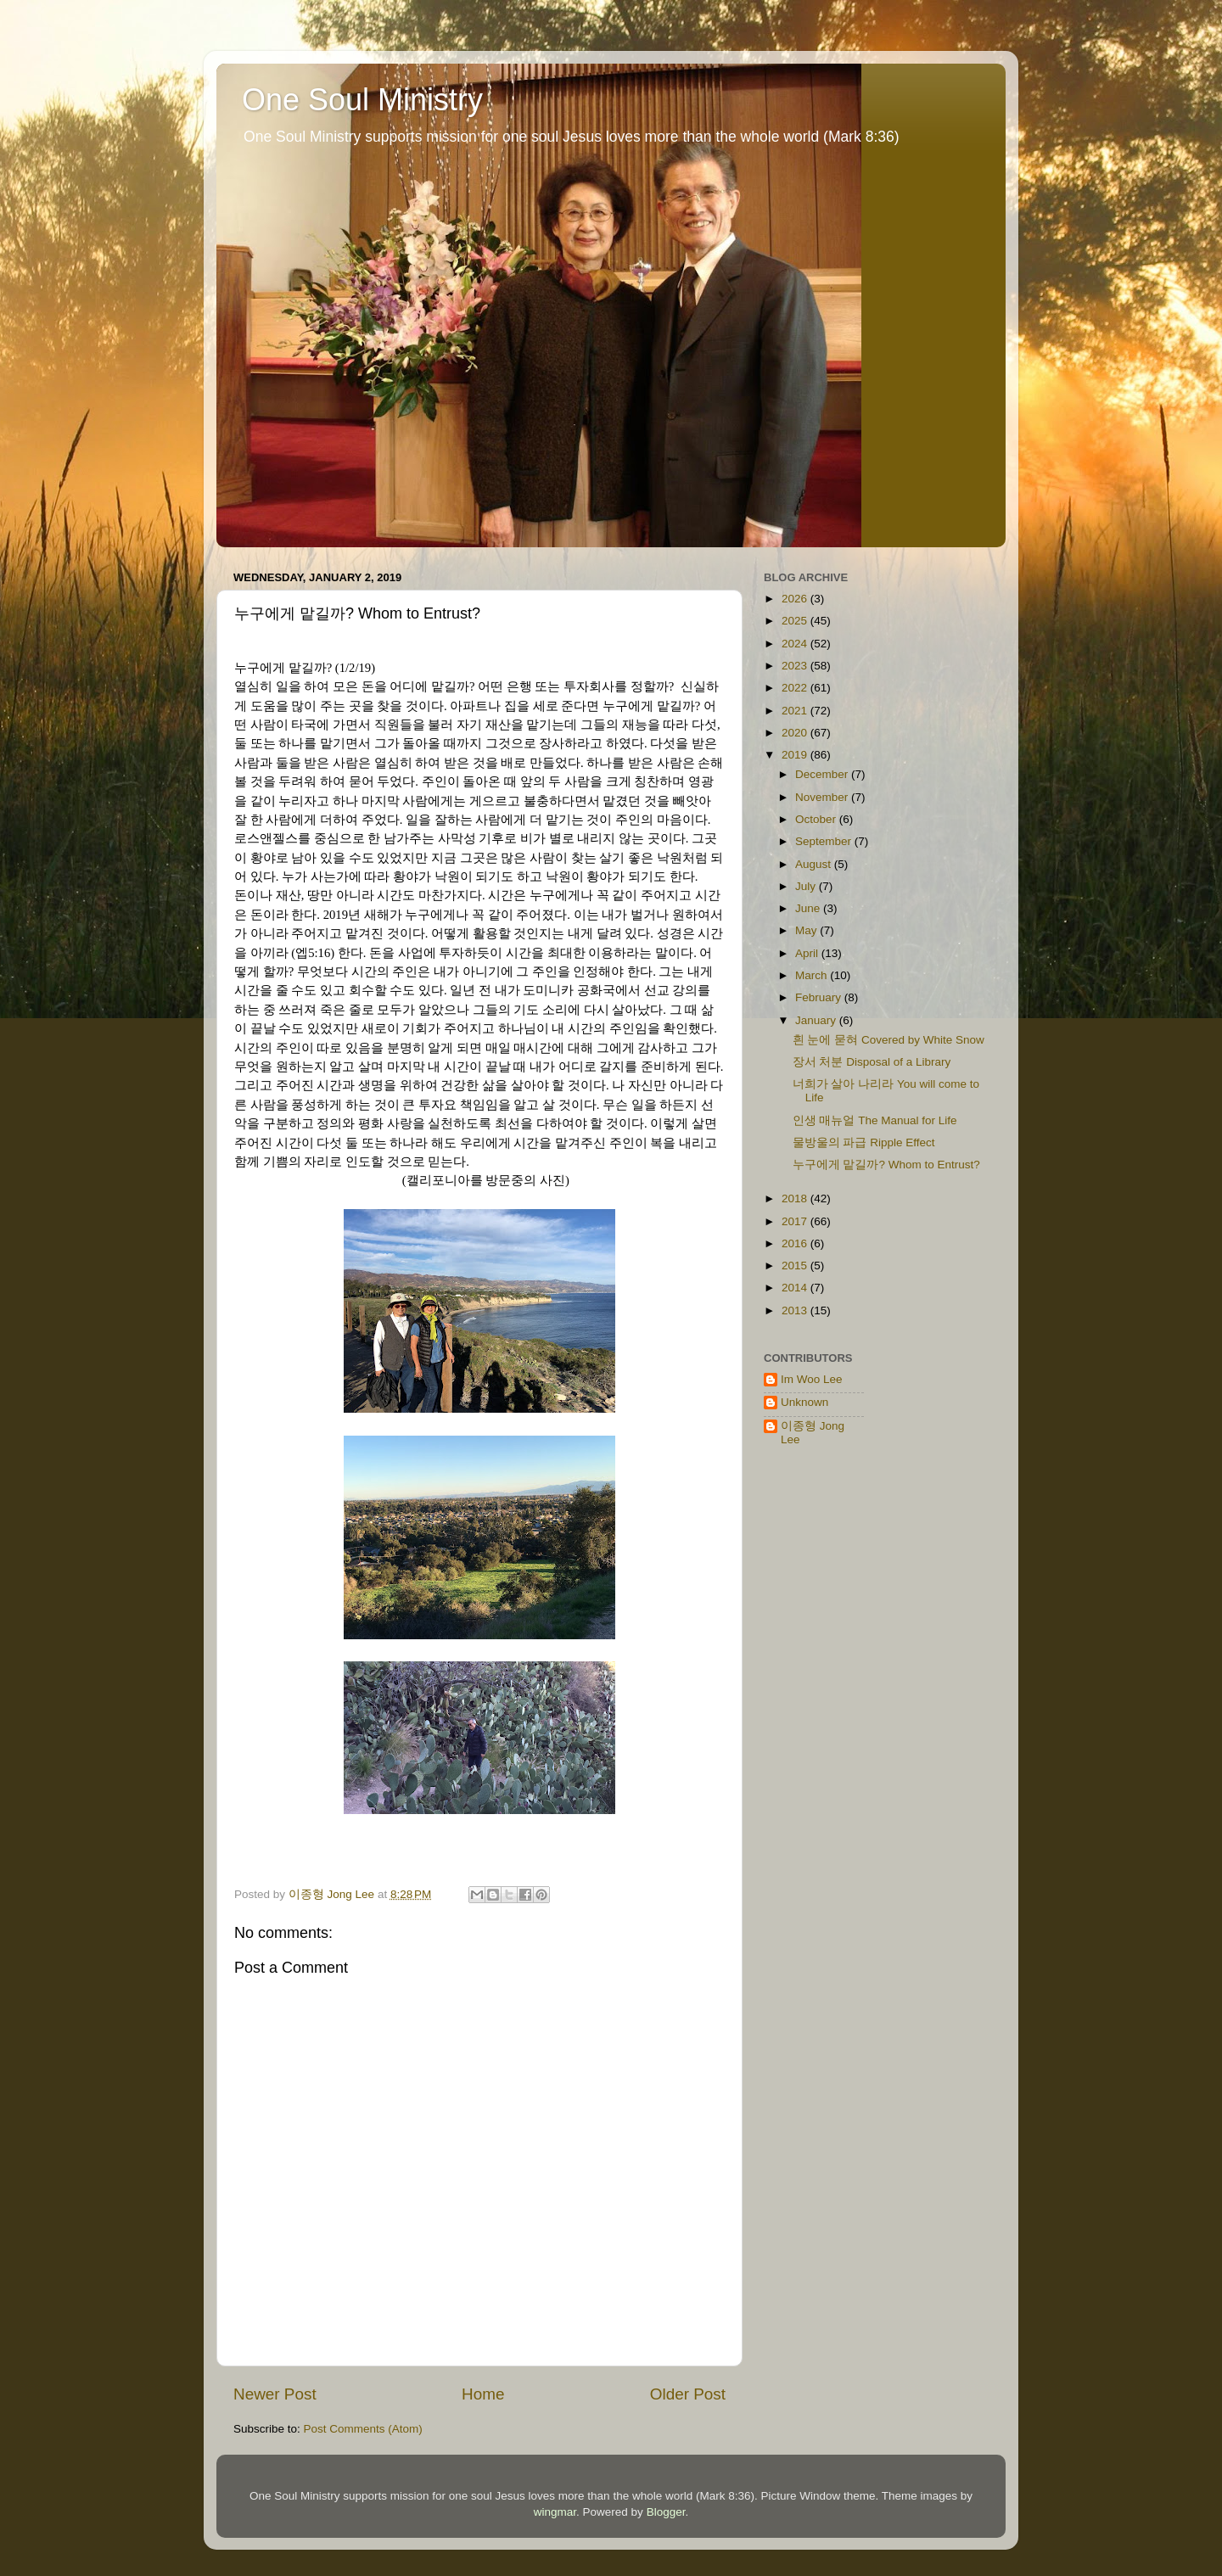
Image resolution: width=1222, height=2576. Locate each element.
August (814, 864)
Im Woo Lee (812, 1379)
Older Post (688, 2394)
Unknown (804, 1402)
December (823, 774)
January (817, 1020)
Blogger (666, 2512)
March (812, 975)
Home (483, 2394)
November (823, 797)
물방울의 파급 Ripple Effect (864, 1142)
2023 (796, 665)
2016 (796, 1243)
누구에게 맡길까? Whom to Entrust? (886, 1164)
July (807, 886)
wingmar (555, 2512)
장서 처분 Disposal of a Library (872, 1062)
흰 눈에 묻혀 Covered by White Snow (888, 1039)
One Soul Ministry (362, 99)
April (808, 953)
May (807, 930)
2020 (796, 732)
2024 (796, 643)
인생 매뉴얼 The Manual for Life (875, 1120)
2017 (796, 1221)
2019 (796, 754)
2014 (796, 1287)
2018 (796, 1198)
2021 (796, 710)
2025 (796, 620)
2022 (796, 687)
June (809, 908)
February (819, 997)
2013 (796, 1310)
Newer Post (275, 2394)
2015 (796, 1265)
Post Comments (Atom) (363, 2428)
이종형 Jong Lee (812, 1433)
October (817, 819)
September (825, 841)
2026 (796, 598)
